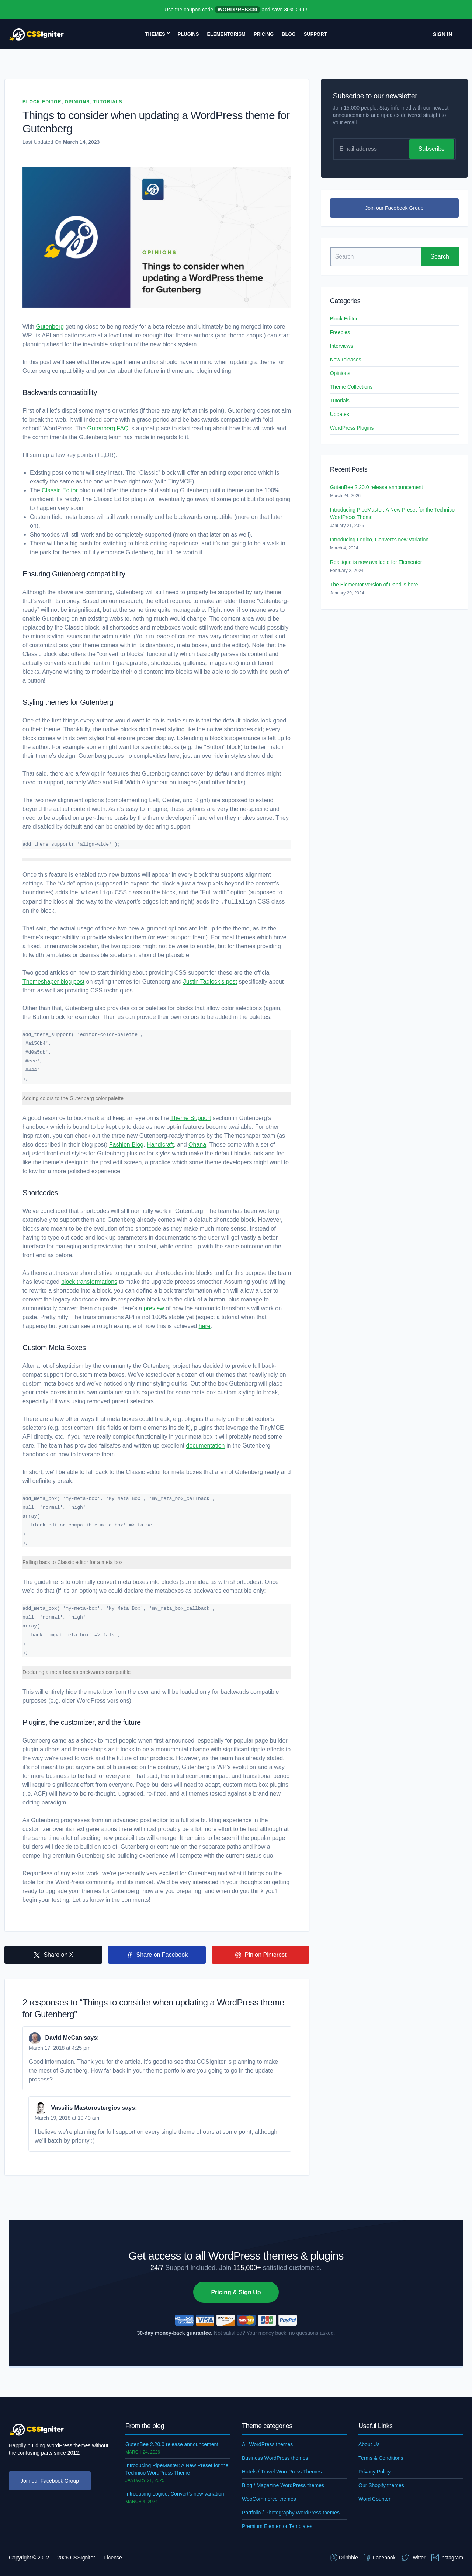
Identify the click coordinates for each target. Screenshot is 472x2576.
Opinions (77, 101)
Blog (289, 34)
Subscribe (432, 149)
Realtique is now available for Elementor (376, 562)
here (205, 1326)
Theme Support (190, 1118)
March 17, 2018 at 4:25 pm (59, 2048)
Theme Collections (351, 387)
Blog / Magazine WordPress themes (283, 2485)
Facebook (379, 2557)
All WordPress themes (267, 2444)
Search (439, 256)
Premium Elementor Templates (277, 2526)
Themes (155, 34)
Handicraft (160, 1144)
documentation (205, 1445)
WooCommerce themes (269, 2499)
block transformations (89, 1282)
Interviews (341, 346)
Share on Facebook (157, 1955)
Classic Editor (60, 490)
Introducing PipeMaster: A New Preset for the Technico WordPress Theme (392, 513)
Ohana (197, 1144)
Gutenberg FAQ (107, 428)
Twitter (414, 2557)
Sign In (442, 34)
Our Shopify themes (381, 2485)
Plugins (188, 34)
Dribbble (344, 2557)
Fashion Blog (126, 1144)
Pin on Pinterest (261, 1955)
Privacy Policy (374, 2472)
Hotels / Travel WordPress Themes (282, 2472)
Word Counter (374, 2499)
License (113, 2558)
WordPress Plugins (352, 428)
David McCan (63, 2038)
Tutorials (107, 101)
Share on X (53, 1955)
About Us (369, 2444)
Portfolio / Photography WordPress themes (291, 2513)
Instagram (447, 2557)
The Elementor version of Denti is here (374, 584)
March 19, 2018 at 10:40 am (67, 2118)
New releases (345, 360)
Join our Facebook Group (394, 208)
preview (154, 1308)
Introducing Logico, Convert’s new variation (379, 539)
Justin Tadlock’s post (210, 981)
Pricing (264, 34)
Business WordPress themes (275, 2458)
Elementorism (226, 34)
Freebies (340, 332)
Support (315, 34)
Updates (339, 414)
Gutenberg (50, 326)
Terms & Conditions (380, 2458)
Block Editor (42, 101)
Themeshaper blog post (53, 981)
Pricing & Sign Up (236, 2292)
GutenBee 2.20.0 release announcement (376, 487)
